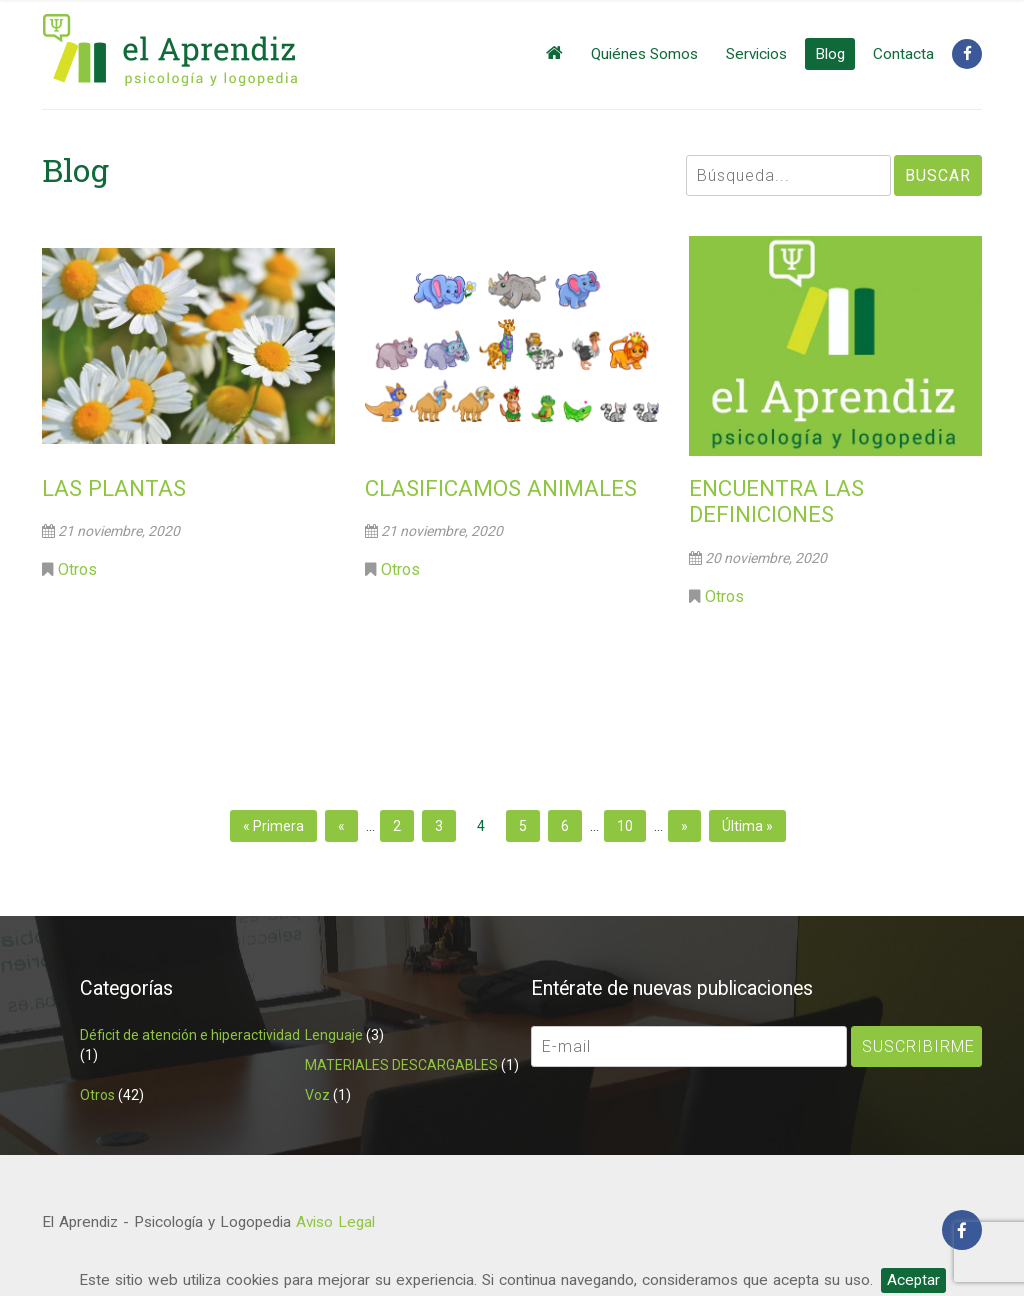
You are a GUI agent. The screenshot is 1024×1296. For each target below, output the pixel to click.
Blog (830, 54)
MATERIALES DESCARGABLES (401, 1065)
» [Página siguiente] (684, 826)
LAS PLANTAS (114, 488)
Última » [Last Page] (747, 826)
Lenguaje (334, 1035)
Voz (317, 1095)
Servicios (756, 54)
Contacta (903, 54)
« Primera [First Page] (273, 826)
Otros (77, 569)
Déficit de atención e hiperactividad (190, 1035)
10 (625, 826)
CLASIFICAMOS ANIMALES (501, 488)
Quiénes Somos (644, 54)
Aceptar (913, 1280)
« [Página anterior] (341, 826)
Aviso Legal (335, 1222)
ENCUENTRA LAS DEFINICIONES (776, 501)
